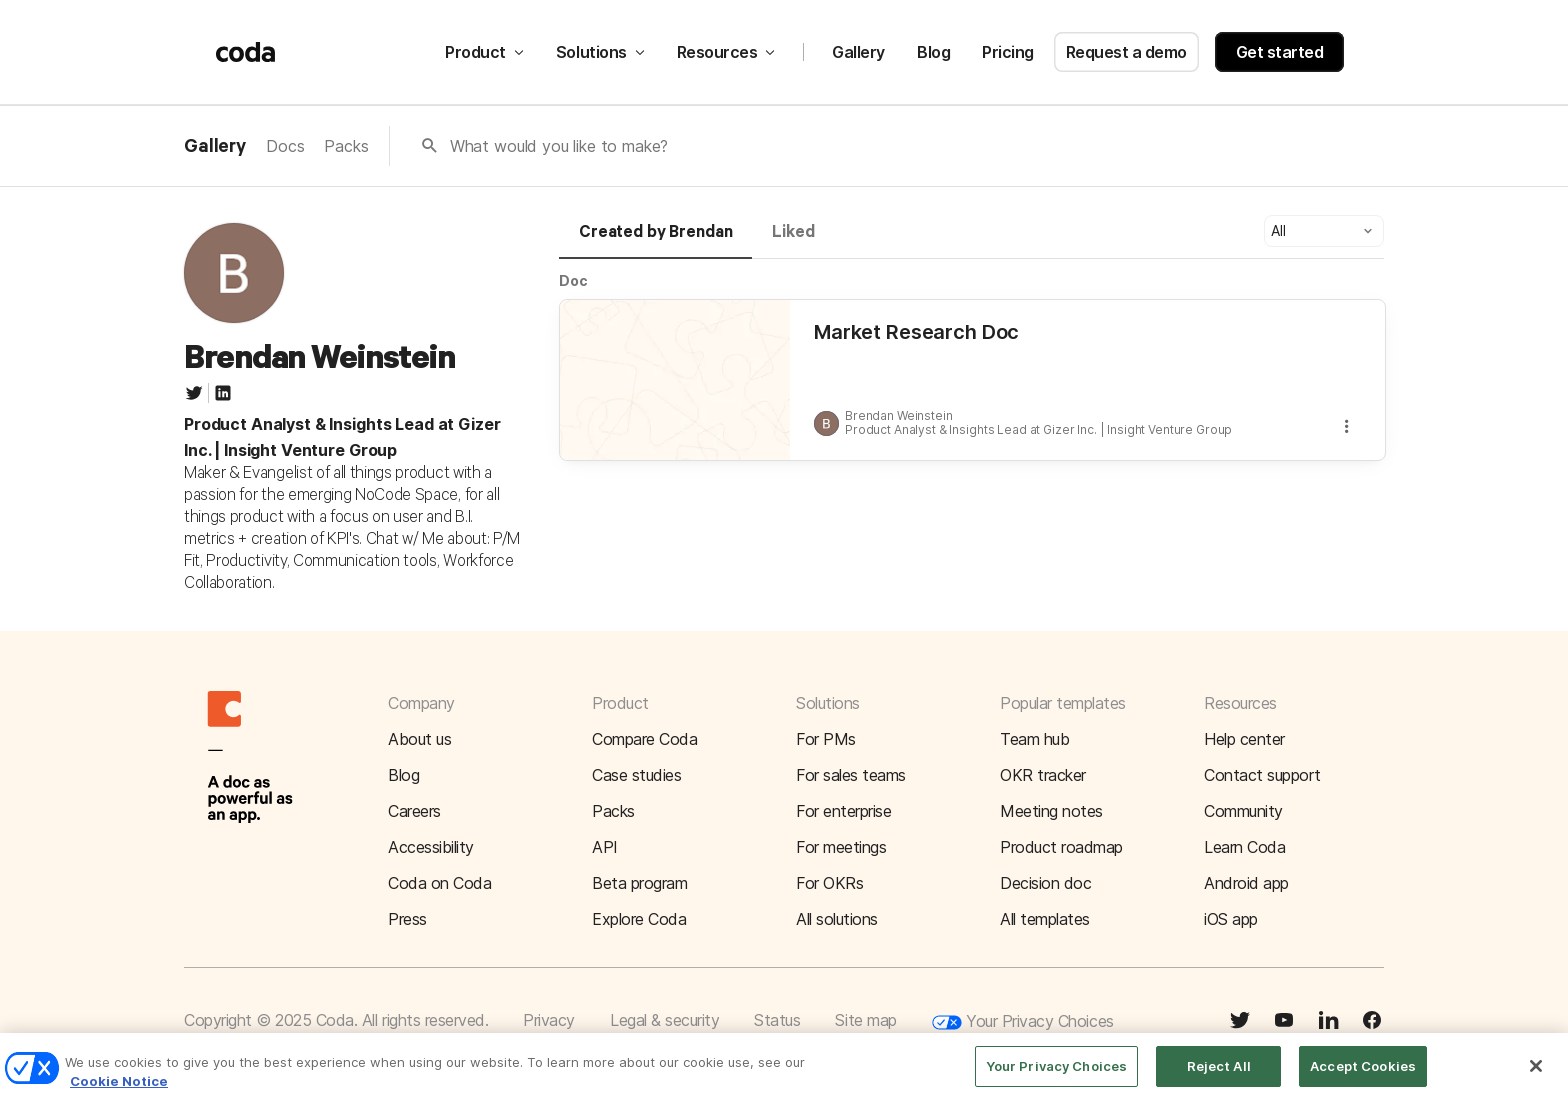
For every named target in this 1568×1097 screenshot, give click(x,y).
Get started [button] (1280, 52)
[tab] (655, 241)
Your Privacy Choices (1023, 1022)
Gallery (858, 52)
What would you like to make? (559, 146)
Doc (573, 280)
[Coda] (246, 52)
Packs (346, 146)
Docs (285, 146)
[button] (1324, 231)
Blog (933, 52)
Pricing (1008, 52)
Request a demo (1126, 52)
